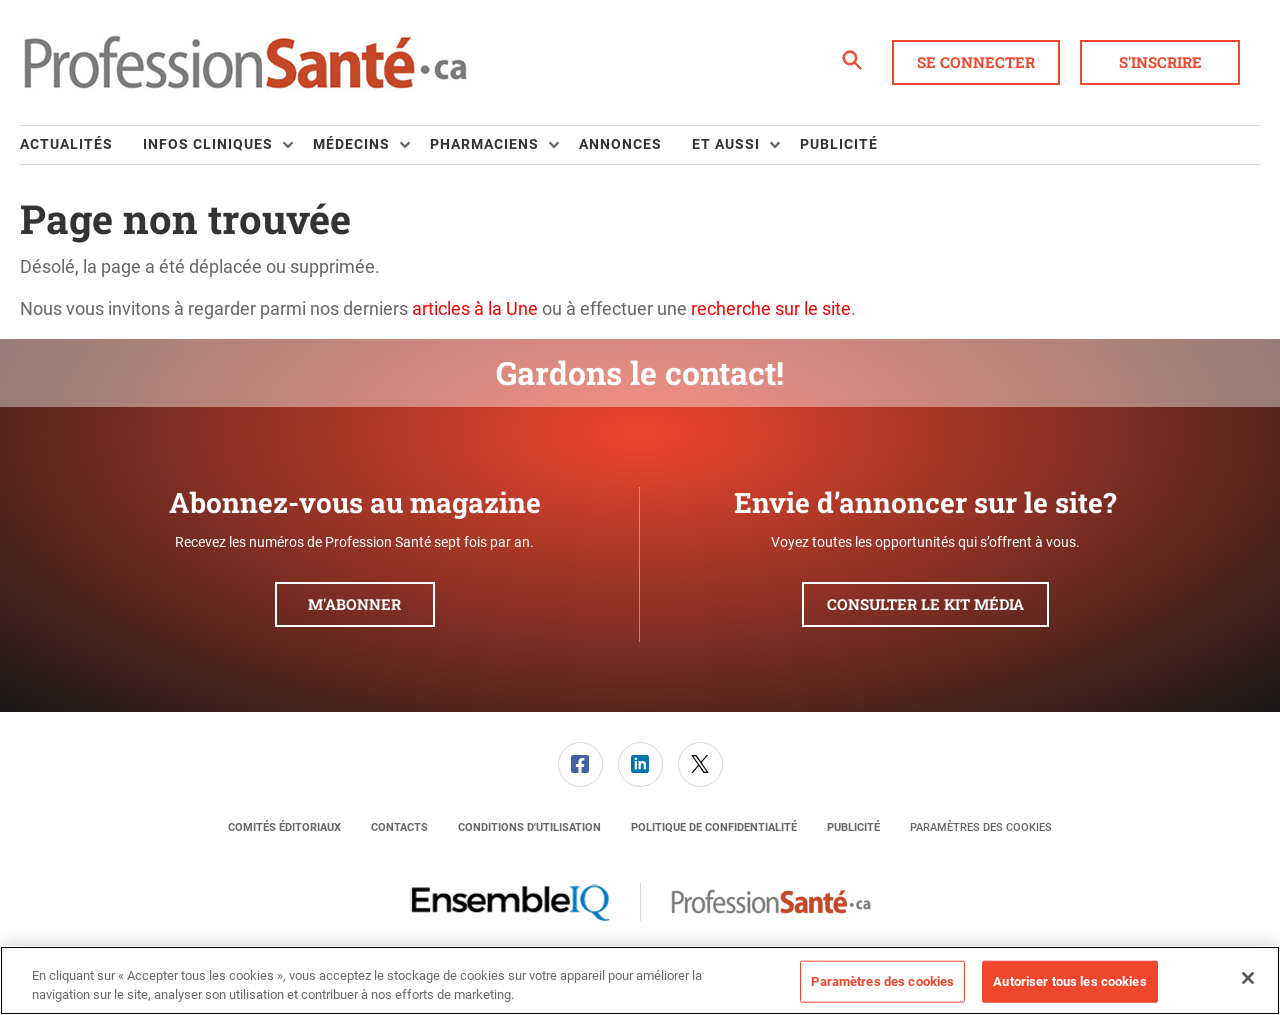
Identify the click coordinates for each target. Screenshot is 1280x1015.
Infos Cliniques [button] (208, 144)
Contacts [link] (399, 827)
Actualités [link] (66, 144)
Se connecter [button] (976, 62)
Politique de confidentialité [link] (714, 827)
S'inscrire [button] (1160, 62)
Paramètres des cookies (981, 827)
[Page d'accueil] (245, 63)
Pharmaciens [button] (484, 144)
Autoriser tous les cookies (1069, 981)
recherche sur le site (771, 308)
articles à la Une (475, 308)
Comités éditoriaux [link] (284, 827)
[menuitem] (81, 145)
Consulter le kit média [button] (925, 604)
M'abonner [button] (354, 604)
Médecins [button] (351, 144)
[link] (580, 764)
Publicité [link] (839, 144)
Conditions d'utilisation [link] (529, 827)
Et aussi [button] (726, 144)
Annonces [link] (620, 144)
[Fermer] (1248, 978)
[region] (640, 980)
